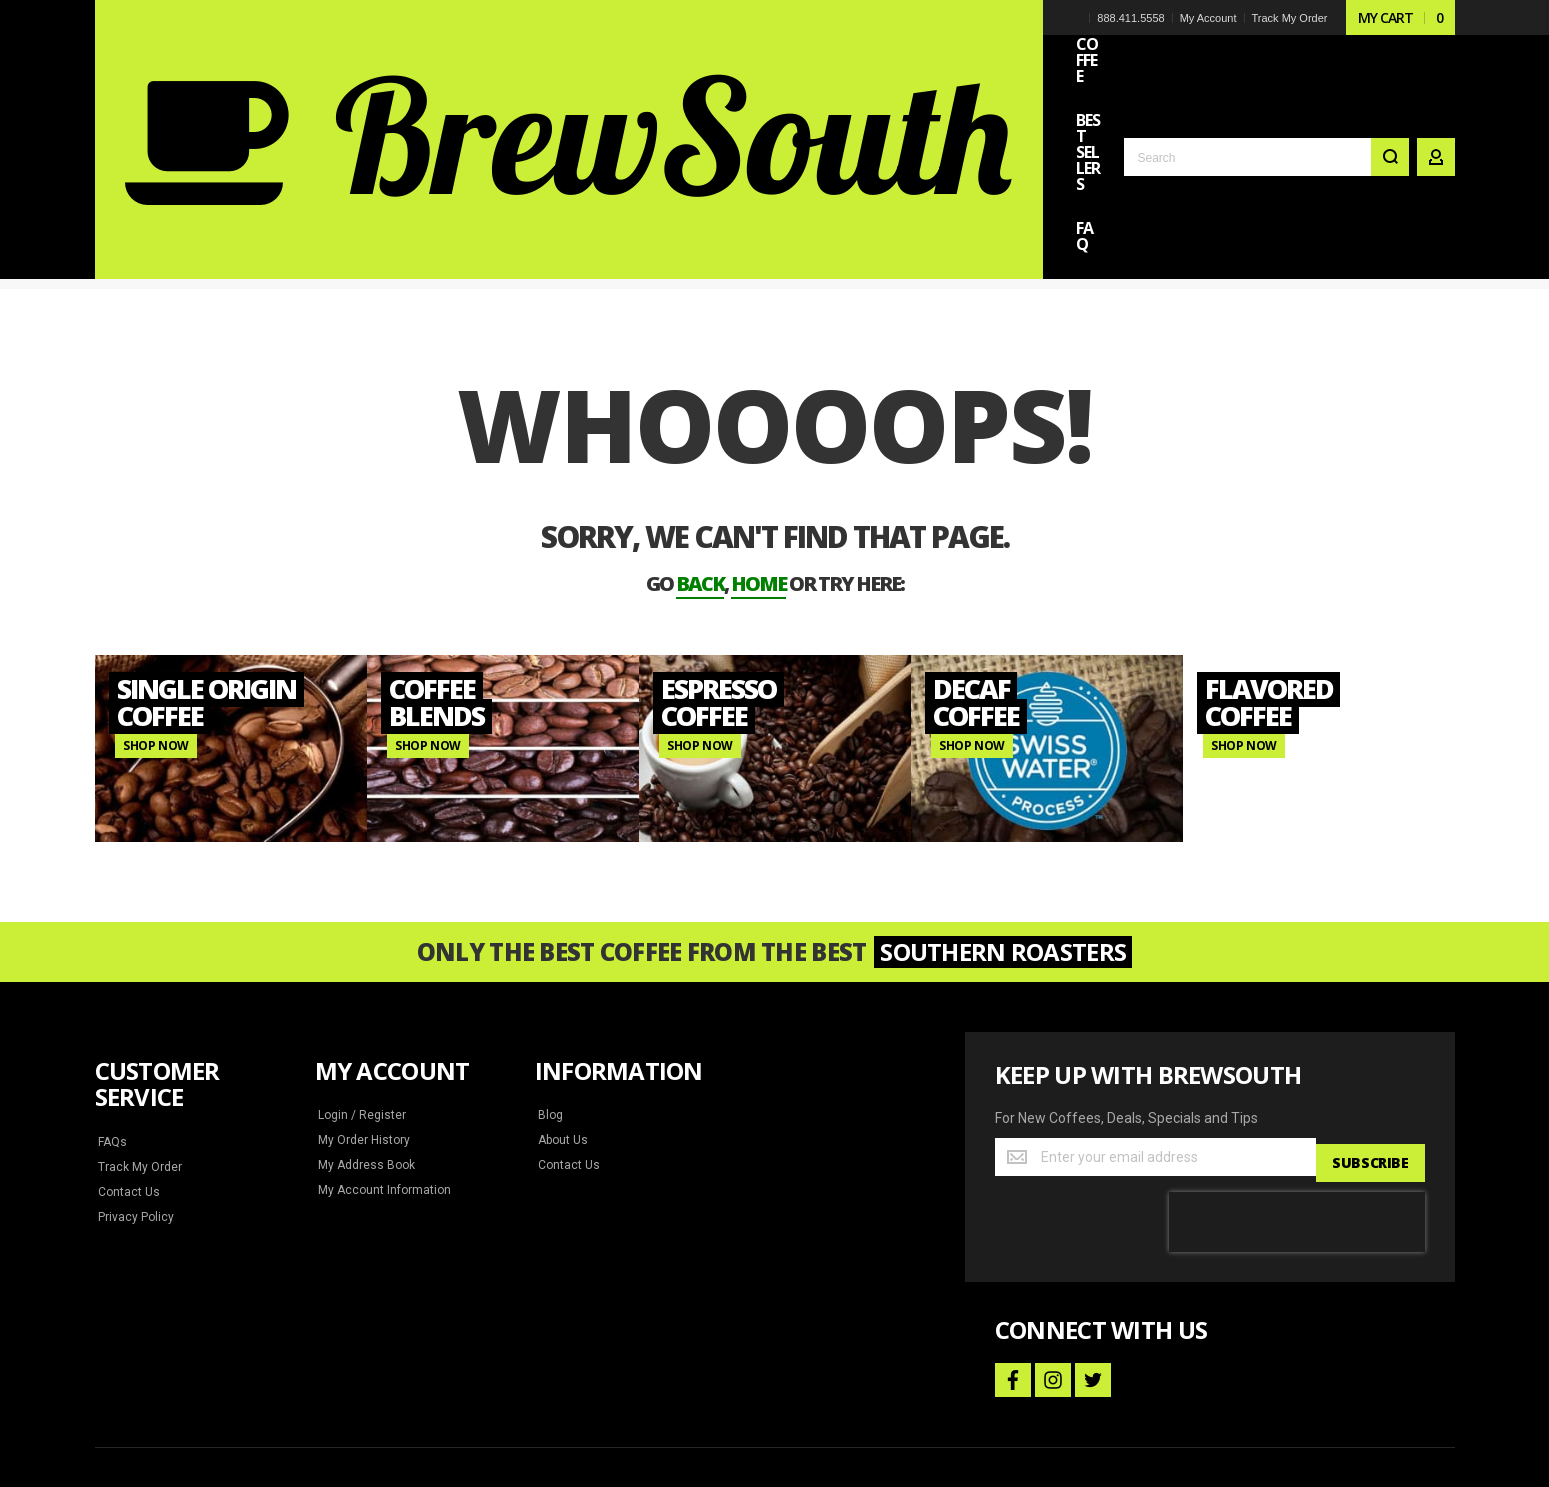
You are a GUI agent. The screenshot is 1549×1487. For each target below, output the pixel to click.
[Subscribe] (1369, 1027)
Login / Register (360, 985)
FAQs (113, 1012)
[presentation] (1297, 1086)
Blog (550, 985)
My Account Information (380, 1060)
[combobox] (1266, 72)
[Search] (1390, 72)
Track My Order (1288, 18)
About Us (562, 1010)
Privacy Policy (135, 1087)
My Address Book (364, 1035)
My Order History (363, 1010)
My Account (1206, 18)
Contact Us (127, 1062)
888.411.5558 (1129, 18)
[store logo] (235, 54)
